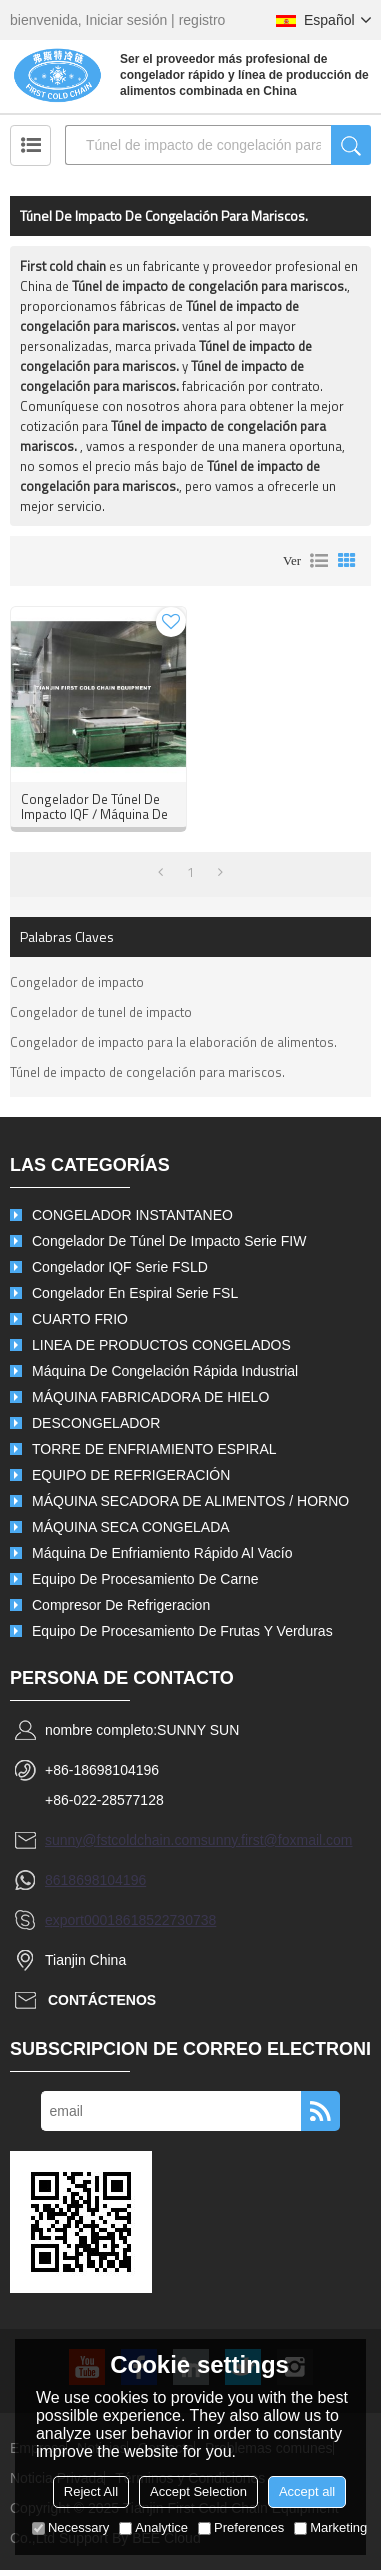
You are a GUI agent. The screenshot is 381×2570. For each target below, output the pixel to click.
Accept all (307, 2491)
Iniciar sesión (127, 20)
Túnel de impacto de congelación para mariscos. (147, 1072)
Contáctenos (102, 2000)
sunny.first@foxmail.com (277, 1840)
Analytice (153, 2527)
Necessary (70, 2527)
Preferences (241, 2527)
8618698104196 (95, 1880)
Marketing (330, 2527)
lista (319, 561)
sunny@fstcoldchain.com (123, 1840)
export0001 (80, 1920)
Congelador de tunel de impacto (101, 1012)
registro (202, 20)
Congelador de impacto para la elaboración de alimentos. (173, 1042)
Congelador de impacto (77, 982)
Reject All (91, 2491)
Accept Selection (198, 2491)
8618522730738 (165, 1920)
